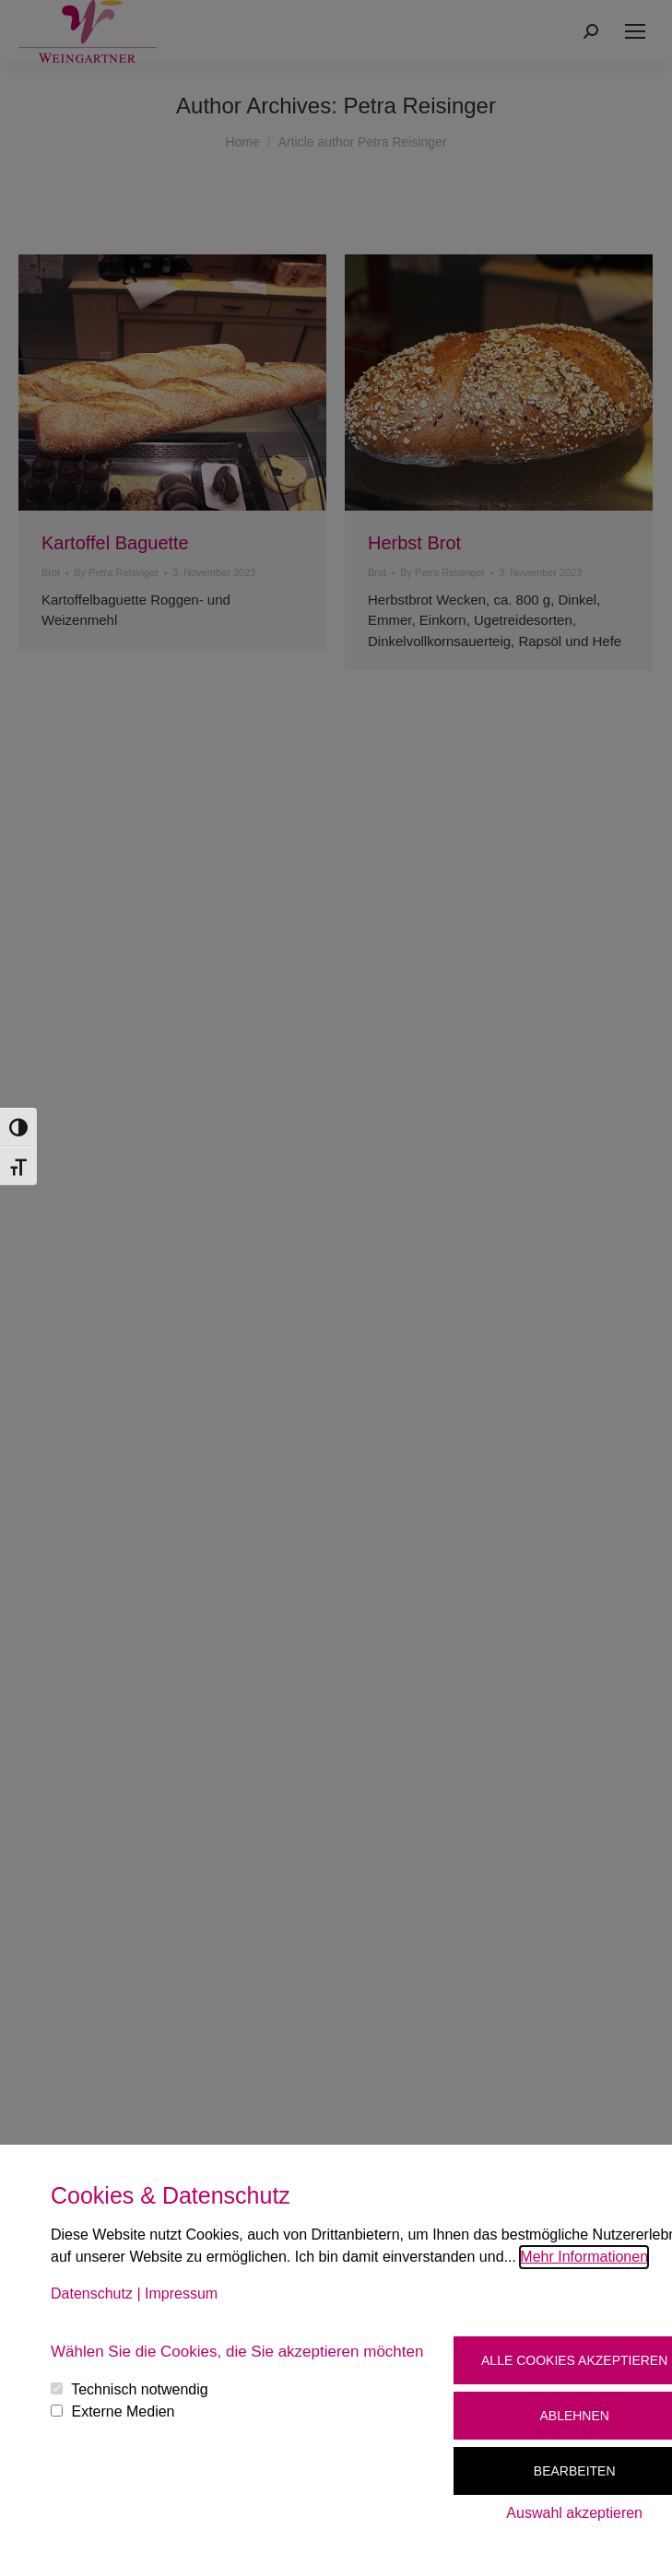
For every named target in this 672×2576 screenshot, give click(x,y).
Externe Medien (122, 2411)
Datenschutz (92, 2293)
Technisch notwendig (139, 2389)
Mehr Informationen (584, 2256)
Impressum (181, 2293)
